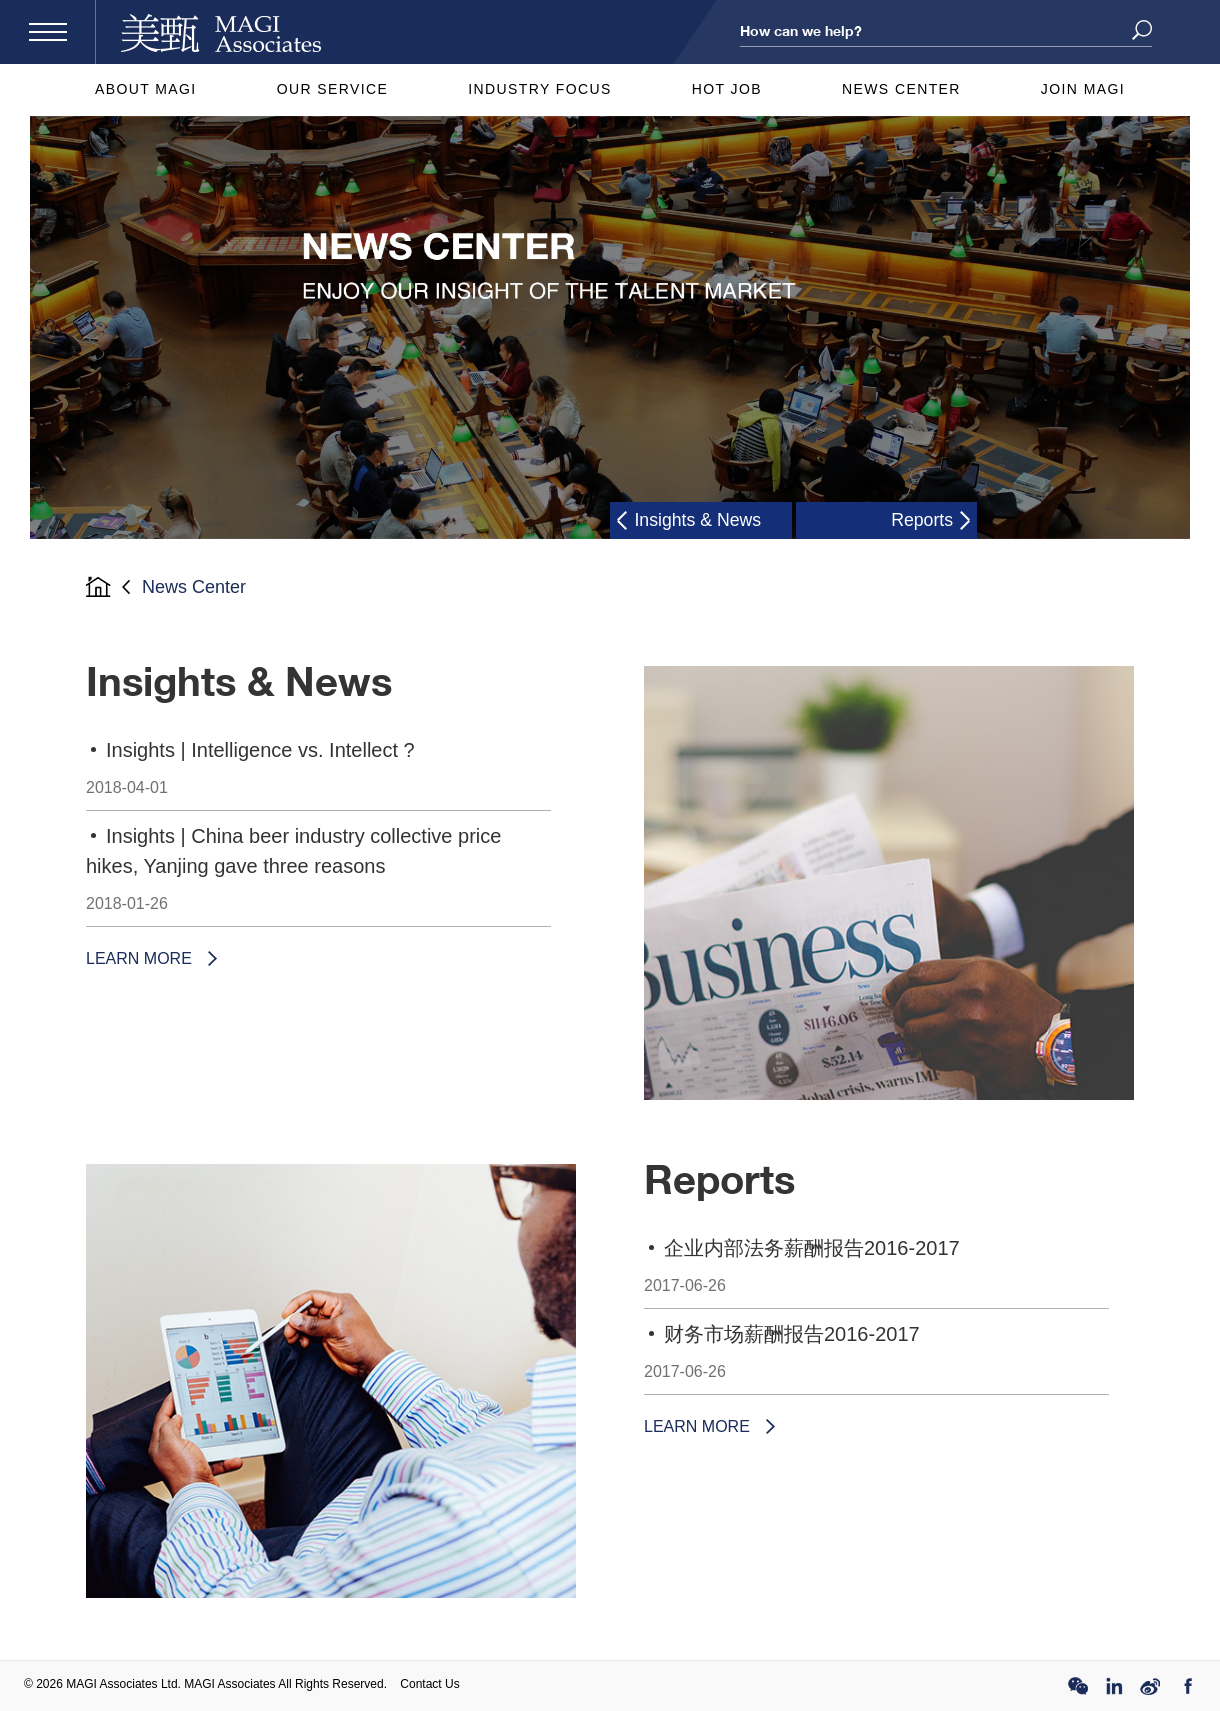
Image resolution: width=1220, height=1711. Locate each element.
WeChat (1078, 1686)
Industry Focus (540, 89)
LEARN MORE (139, 958)
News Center (901, 89)
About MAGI (146, 89)
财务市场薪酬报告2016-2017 (876, 1358)
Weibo (1150, 1686)
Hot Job (727, 89)
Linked (1114, 1686)
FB (1186, 1686)
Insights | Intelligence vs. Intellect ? (318, 774)
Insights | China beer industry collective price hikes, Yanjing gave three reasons (318, 875)
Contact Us (429, 1684)
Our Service (333, 89)
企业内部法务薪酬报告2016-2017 (876, 1272)
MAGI (221, 32)
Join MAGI (1083, 89)
